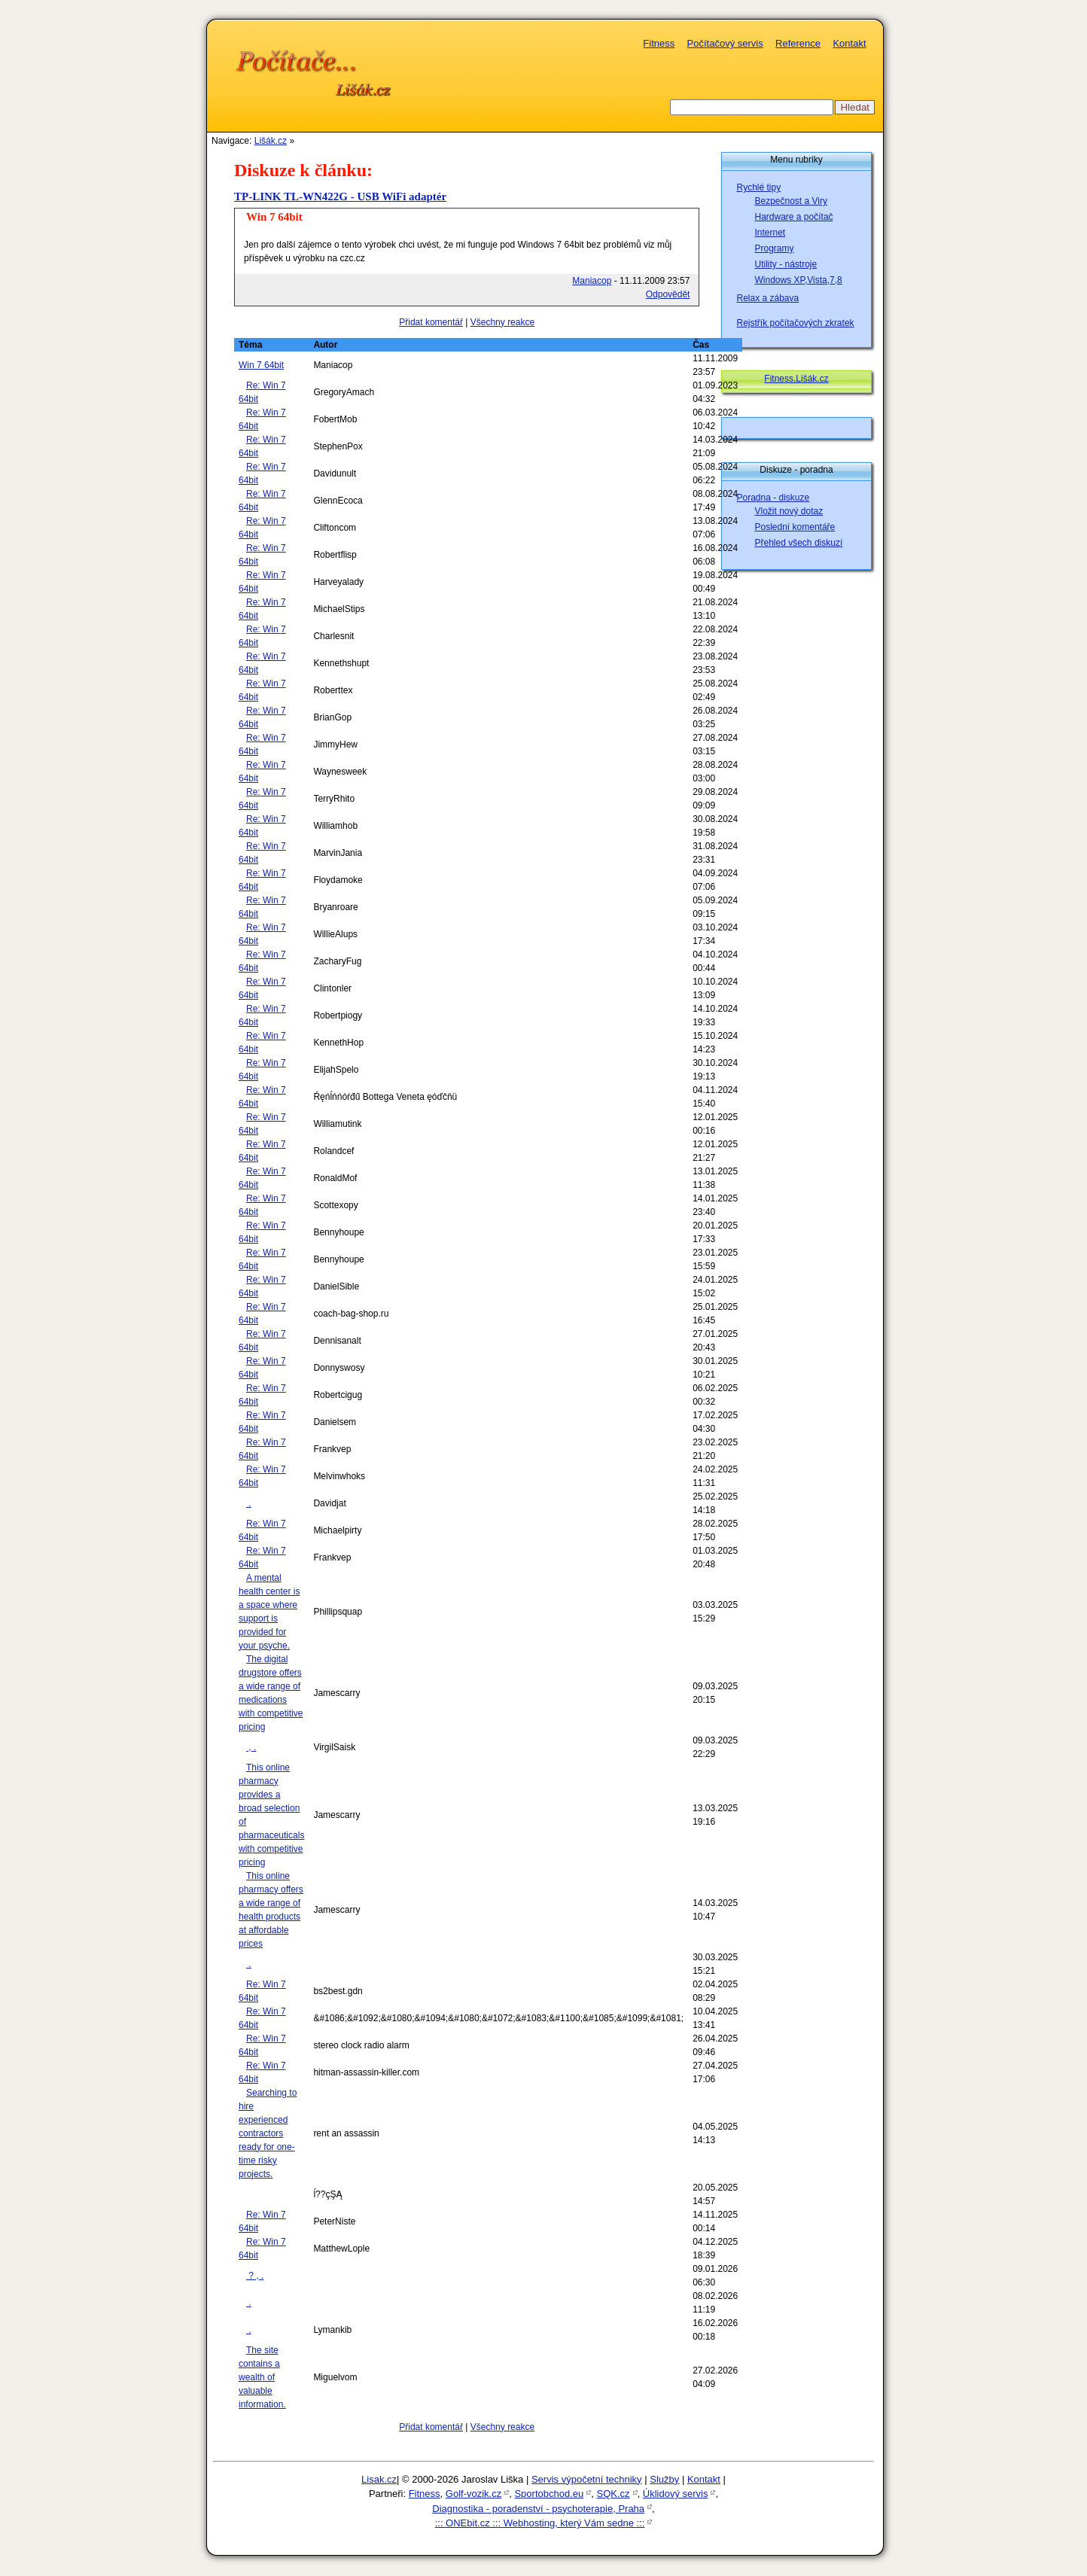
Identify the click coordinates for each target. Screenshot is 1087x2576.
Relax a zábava (768, 298)
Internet (770, 232)
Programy (774, 248)
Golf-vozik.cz (473, 2493)
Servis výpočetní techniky (586, 2479)
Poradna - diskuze (773, 497)
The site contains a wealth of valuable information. (262, 2377)
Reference (798, 43)
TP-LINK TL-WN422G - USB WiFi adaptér (340, 196)
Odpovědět (668, 294)
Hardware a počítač (794, 217)
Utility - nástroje (786, 264)
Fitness (658, 43)
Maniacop (591, 281)
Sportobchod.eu (548, 2493)
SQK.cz (612, 2493)
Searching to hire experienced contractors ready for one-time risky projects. (268, 2133)
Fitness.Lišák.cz (796, 378)
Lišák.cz (270, 140)
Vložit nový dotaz (789, 511)
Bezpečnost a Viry (791, 201)
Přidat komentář (431, 322)
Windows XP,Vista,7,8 (798, 280)
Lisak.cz (379, 2479)
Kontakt (849, 43)
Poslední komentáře (795, 527)
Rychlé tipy (759, 187)
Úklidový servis (675, 2493)
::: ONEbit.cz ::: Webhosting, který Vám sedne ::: (540, 2523)
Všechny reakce (502, 322)
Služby (664, 2479)
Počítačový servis (725, 43)
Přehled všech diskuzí (799, 542)
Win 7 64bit (261, 365)
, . (251, 1747)
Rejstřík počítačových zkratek (795, 323)
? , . (254, 2275)
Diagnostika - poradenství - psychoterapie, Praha (538, 2508)
